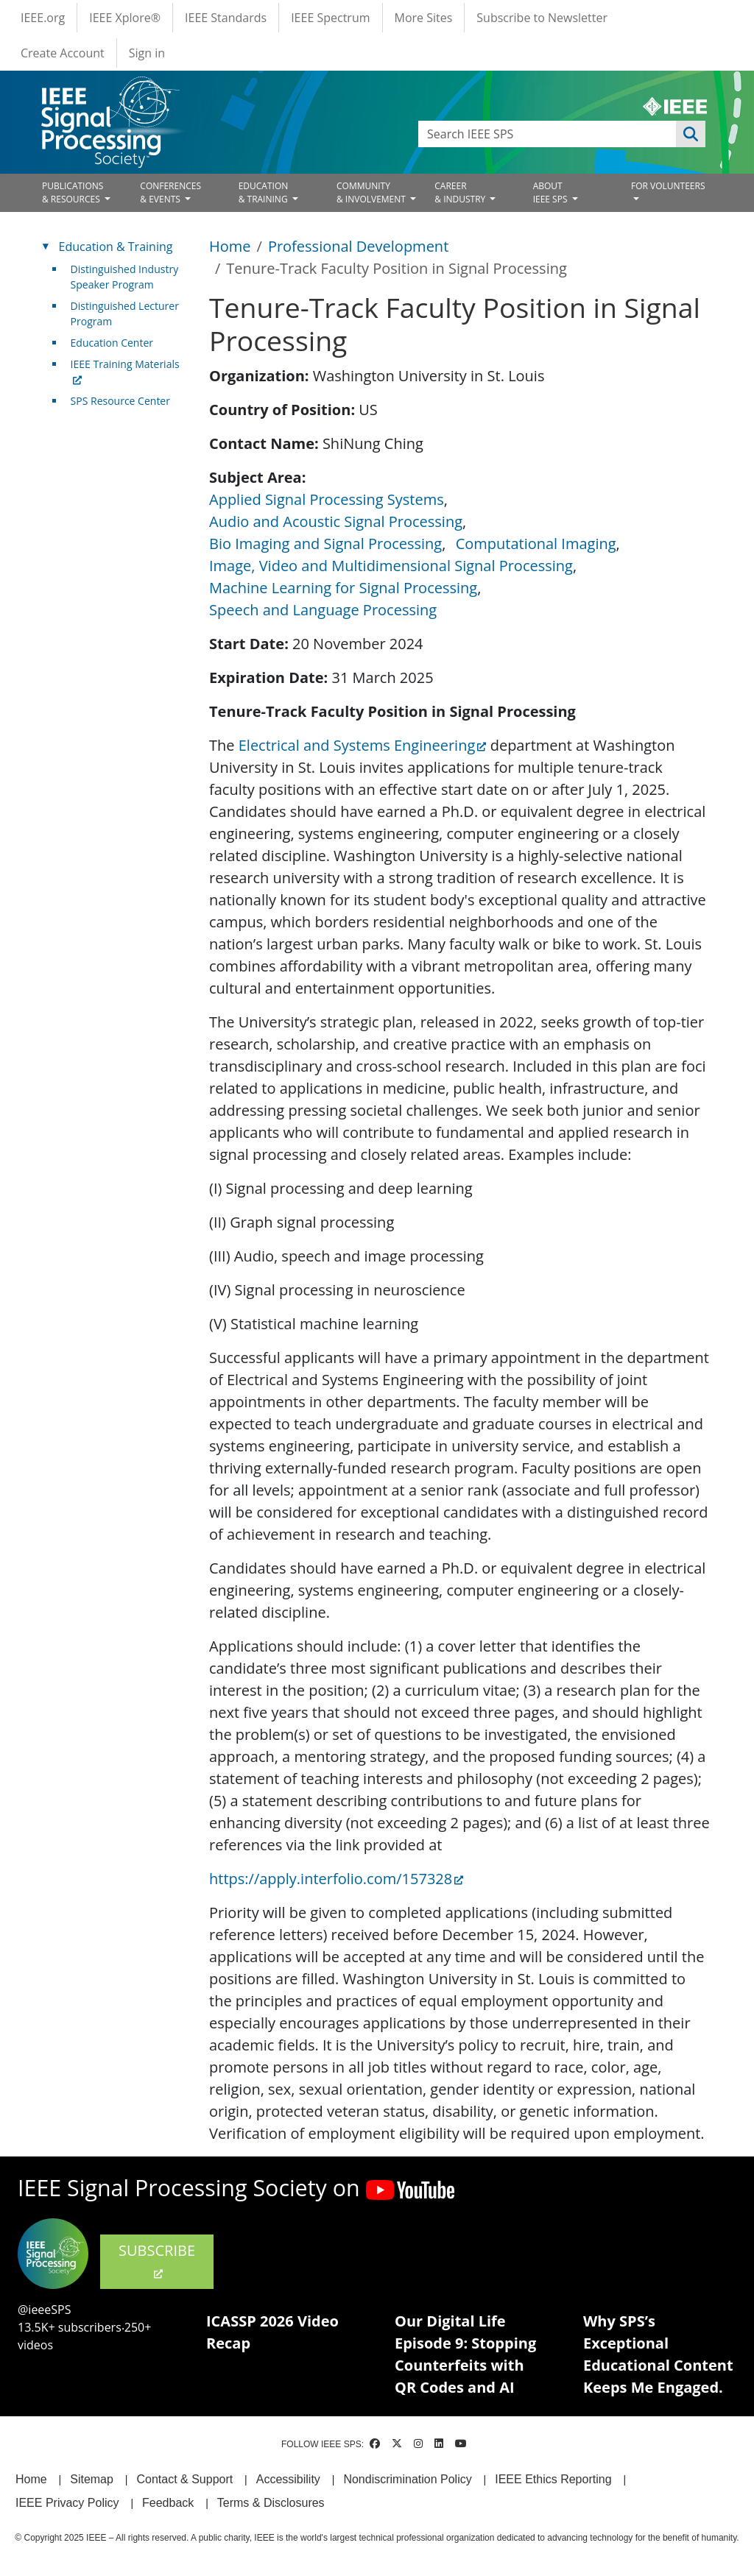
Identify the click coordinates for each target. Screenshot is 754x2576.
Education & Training (116, 246)
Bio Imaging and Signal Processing (325, 543)
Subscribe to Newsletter (541, 18)
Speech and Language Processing (323, 610)
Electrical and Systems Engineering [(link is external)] (363, 745)
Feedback (168, 2503)
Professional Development (358, 246)
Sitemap (91, 2479)
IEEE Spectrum (330, 18)
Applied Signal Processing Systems (326, 499)
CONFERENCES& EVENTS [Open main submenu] (170, 192)
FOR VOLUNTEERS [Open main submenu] (668, 186)
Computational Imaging (536, 543)
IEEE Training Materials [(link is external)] (125, 371)
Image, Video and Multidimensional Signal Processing (391, 566)
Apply (690, 134)
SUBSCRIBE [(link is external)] (157, 2260)
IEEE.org (43, 18)
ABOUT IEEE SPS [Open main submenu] (551, 192)
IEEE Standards (226, 18)
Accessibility (288, 2479)
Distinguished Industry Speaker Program (125, 276)
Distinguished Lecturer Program (125, 313)
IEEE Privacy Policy (67, 2503)
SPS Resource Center (120, 401)
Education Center (112, 343)
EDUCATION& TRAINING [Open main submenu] (264, 192)
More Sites (424, 18)
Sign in (147, 53)
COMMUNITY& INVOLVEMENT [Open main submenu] (372, 192)
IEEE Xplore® (125, 18)
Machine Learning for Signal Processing (343, 588)
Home (230, 246)
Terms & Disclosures (271, 2503)
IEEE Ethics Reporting (553, 2479)
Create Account (63, 53)
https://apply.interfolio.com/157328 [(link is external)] (336, 1879)
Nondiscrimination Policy (407, 2479)
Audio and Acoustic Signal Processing (335, 521)
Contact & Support (184, 2479)
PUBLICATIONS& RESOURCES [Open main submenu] (72, 192)
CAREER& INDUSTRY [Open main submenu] (460, 192)
